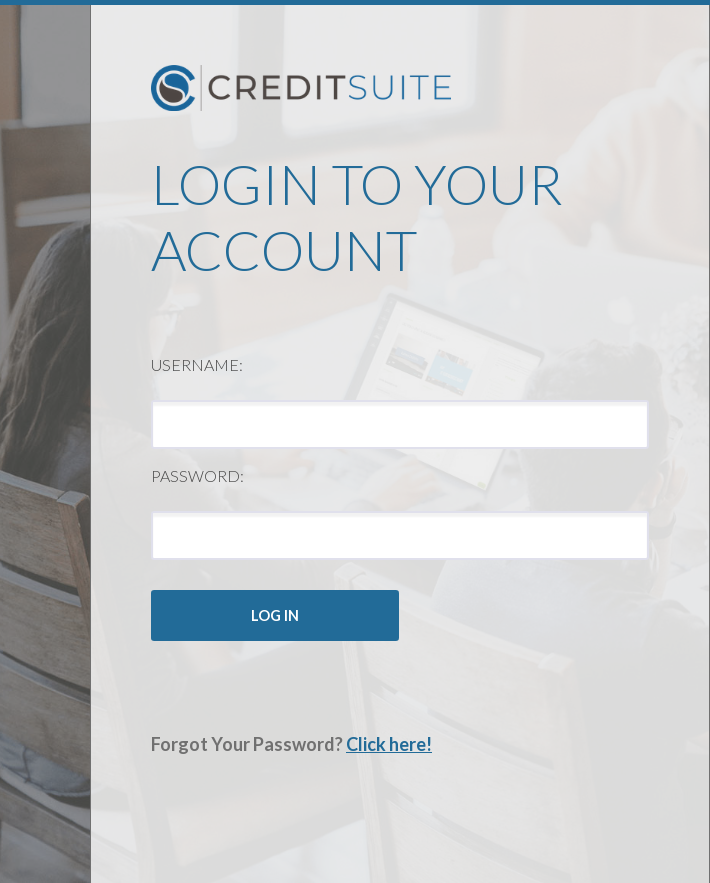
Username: (197, 364)
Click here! (389, 744)
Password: (197, 475)
